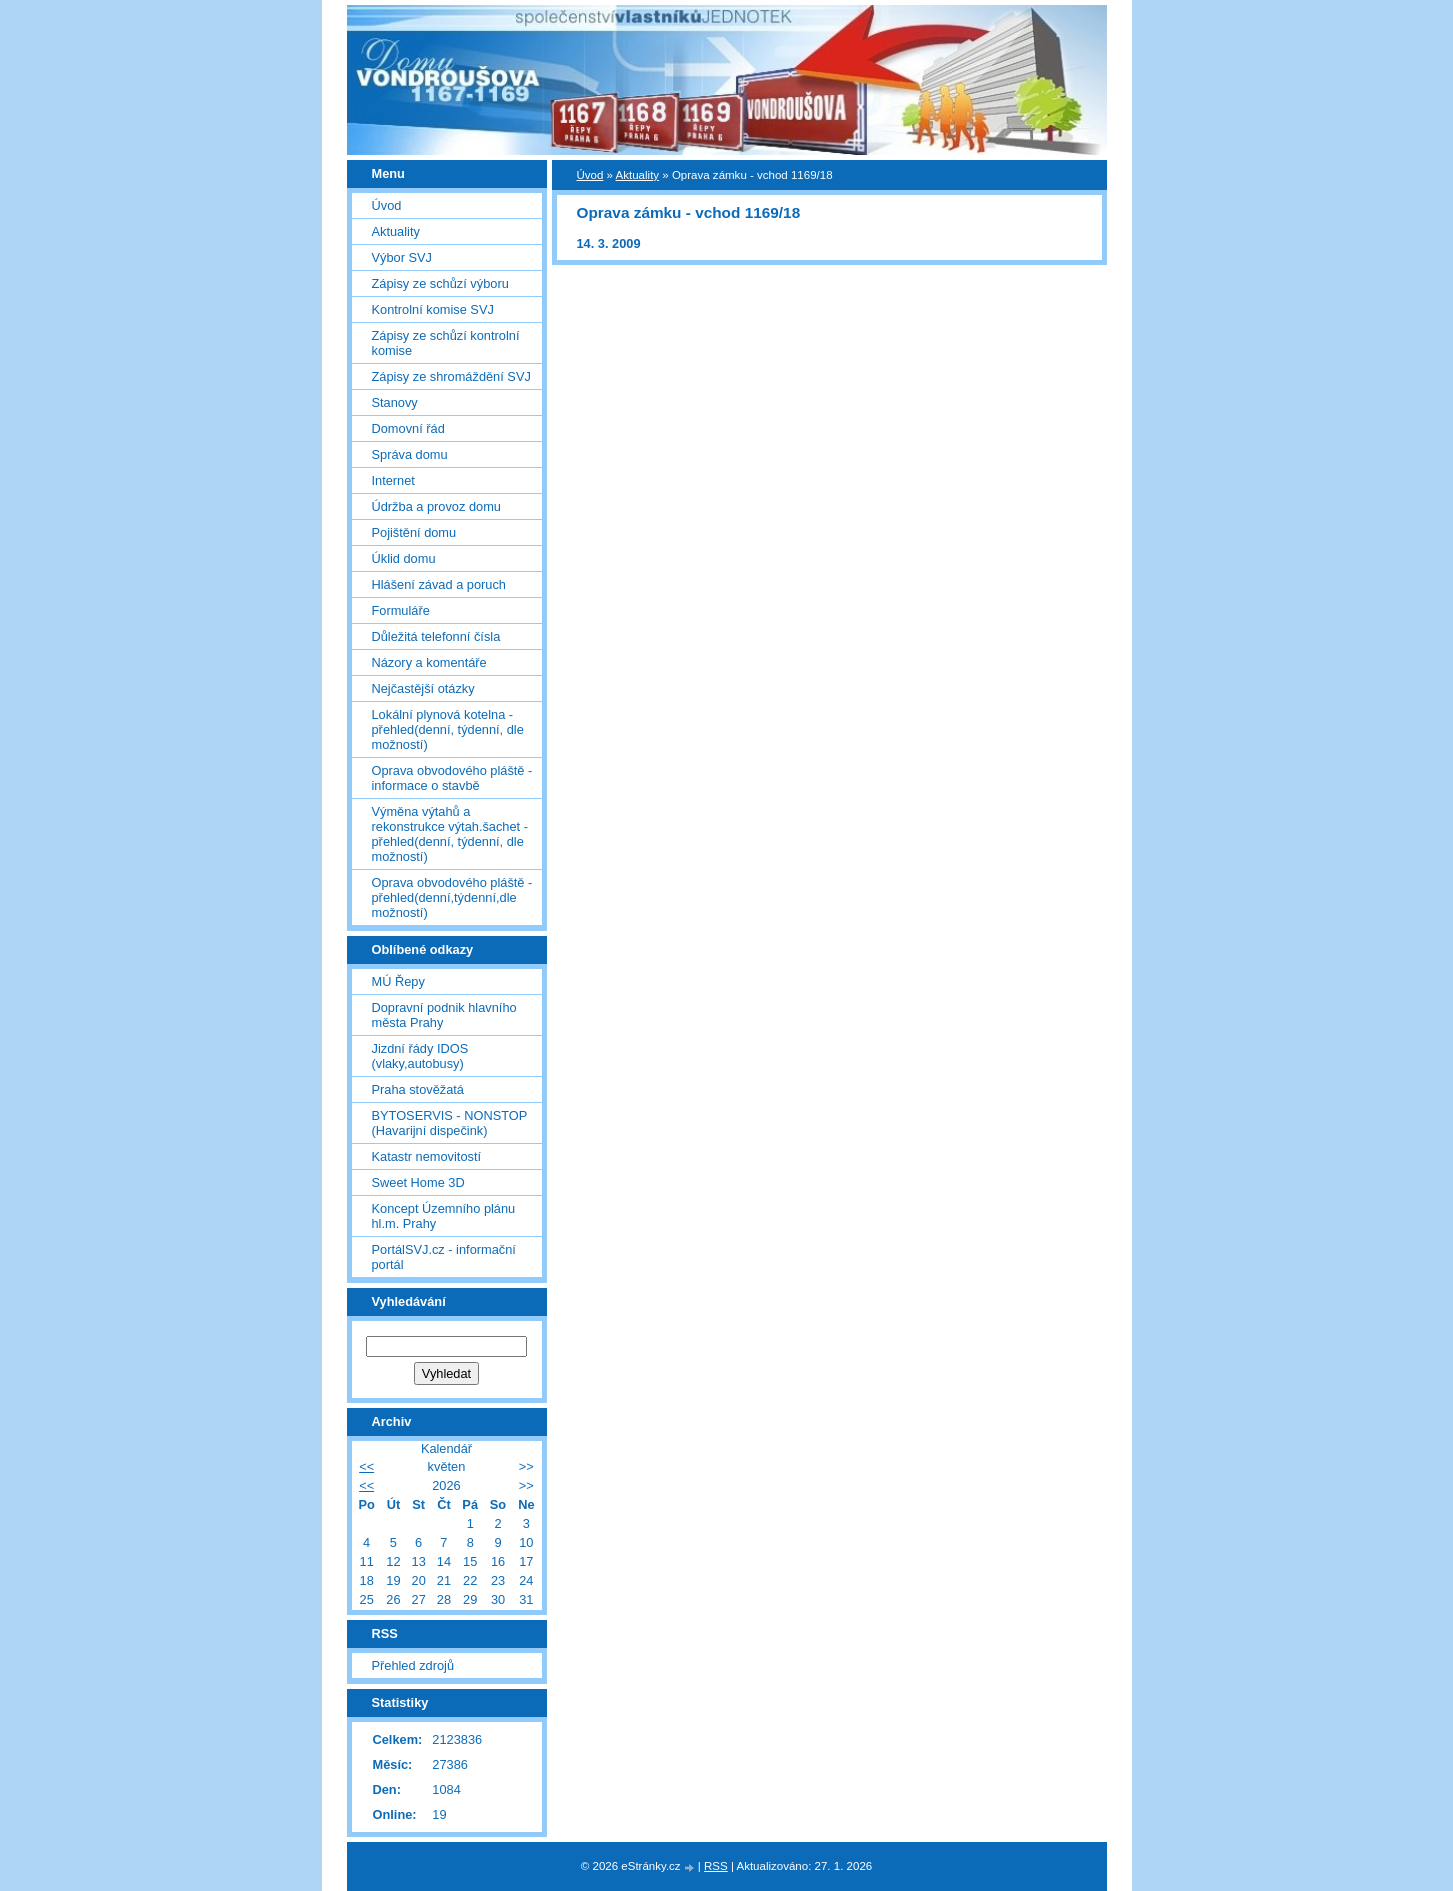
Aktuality (638, 175)
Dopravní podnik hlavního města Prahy (444, 1015)
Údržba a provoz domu (436, 506)
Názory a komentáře (429, 662)
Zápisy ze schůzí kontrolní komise (446, 343)
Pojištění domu (414, 532)
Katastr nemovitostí (427, 1156)
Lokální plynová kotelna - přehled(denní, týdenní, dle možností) (448, 729)
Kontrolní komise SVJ (433, 309)
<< (366, 1466)
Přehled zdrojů (413, 1665)
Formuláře (401, 610)
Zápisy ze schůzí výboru (440, 283)
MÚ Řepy (398, 981)
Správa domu (410, 454)
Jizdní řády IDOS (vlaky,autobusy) (420, 1056)
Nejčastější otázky (423, 688)
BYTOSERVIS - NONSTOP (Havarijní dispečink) (450, 1123)
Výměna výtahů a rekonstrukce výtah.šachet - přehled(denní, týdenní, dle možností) (450, 834)
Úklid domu (404, 558)
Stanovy (395, 402)
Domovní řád (408, 428)
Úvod (590, 175)
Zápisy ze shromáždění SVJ (451, 376)
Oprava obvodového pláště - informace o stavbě (452, 778)
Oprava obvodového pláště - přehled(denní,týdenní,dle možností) (452, 897)
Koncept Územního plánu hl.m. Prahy (444, 1216)
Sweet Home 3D (418, 1182)
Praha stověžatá (418, 1089)
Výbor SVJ (402, 257)
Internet (393, 480)
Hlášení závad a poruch (439, 584)
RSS (716, 1866)
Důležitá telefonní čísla (436, 636)
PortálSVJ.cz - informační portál (444, 1257)
